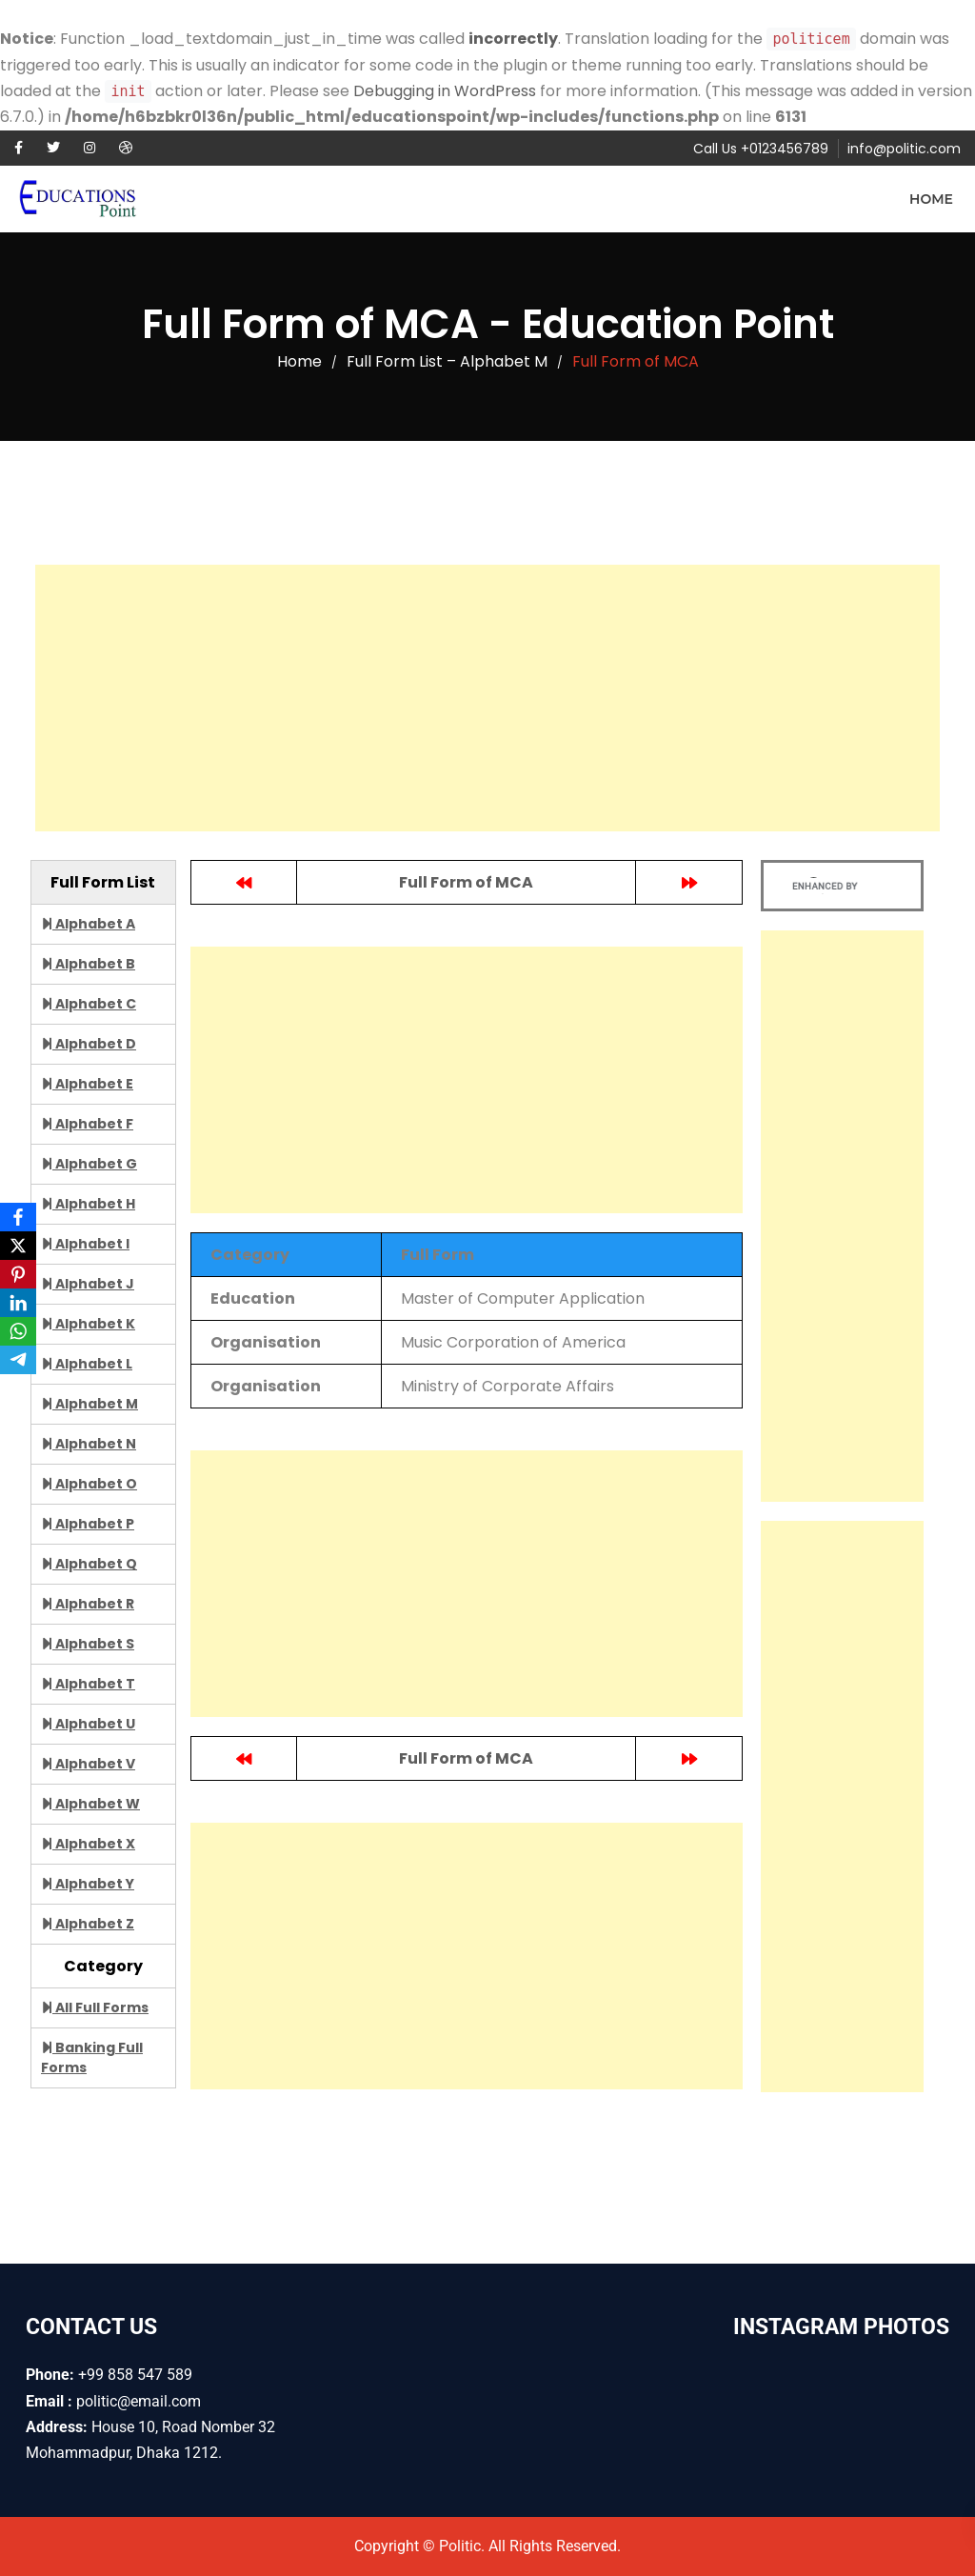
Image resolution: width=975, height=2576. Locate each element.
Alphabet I (85, 1243)
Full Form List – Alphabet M (447, 361)
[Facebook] (18, 1217)
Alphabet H (88, 1203)
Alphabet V (88, 1763)
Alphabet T (88, 1683)
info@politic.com (904, 148)
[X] (18, 1245)
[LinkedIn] (18, 1302)
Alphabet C (88, 1003)
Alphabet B (88, 963)
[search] (825, 885)
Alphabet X (88, 1843)
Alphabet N (88, 1443)
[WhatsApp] (18, 1331)
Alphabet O (89, 1483)
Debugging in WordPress (444, 91)
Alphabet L (86, 1363)
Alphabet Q (89, 1563)
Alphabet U (88, 1723)
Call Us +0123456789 (760, 148)
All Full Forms (95, 2007)
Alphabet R (87, 1603)
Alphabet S (87, 1643)
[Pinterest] (18, 1274)
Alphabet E (87, 1083)
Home (931, 199)
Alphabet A (88, 923)
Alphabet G (89, 1163)
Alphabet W (90, 1803)
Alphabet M (89, 1403)
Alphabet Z (87, 1923)
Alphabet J (87, 1283)
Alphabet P (87, 1523)
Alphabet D (88, 1043)
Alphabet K (88, 1323)
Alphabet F (87, 1123)
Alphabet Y (87, 1883)
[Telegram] (18, 1360)
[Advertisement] (487, 698)
